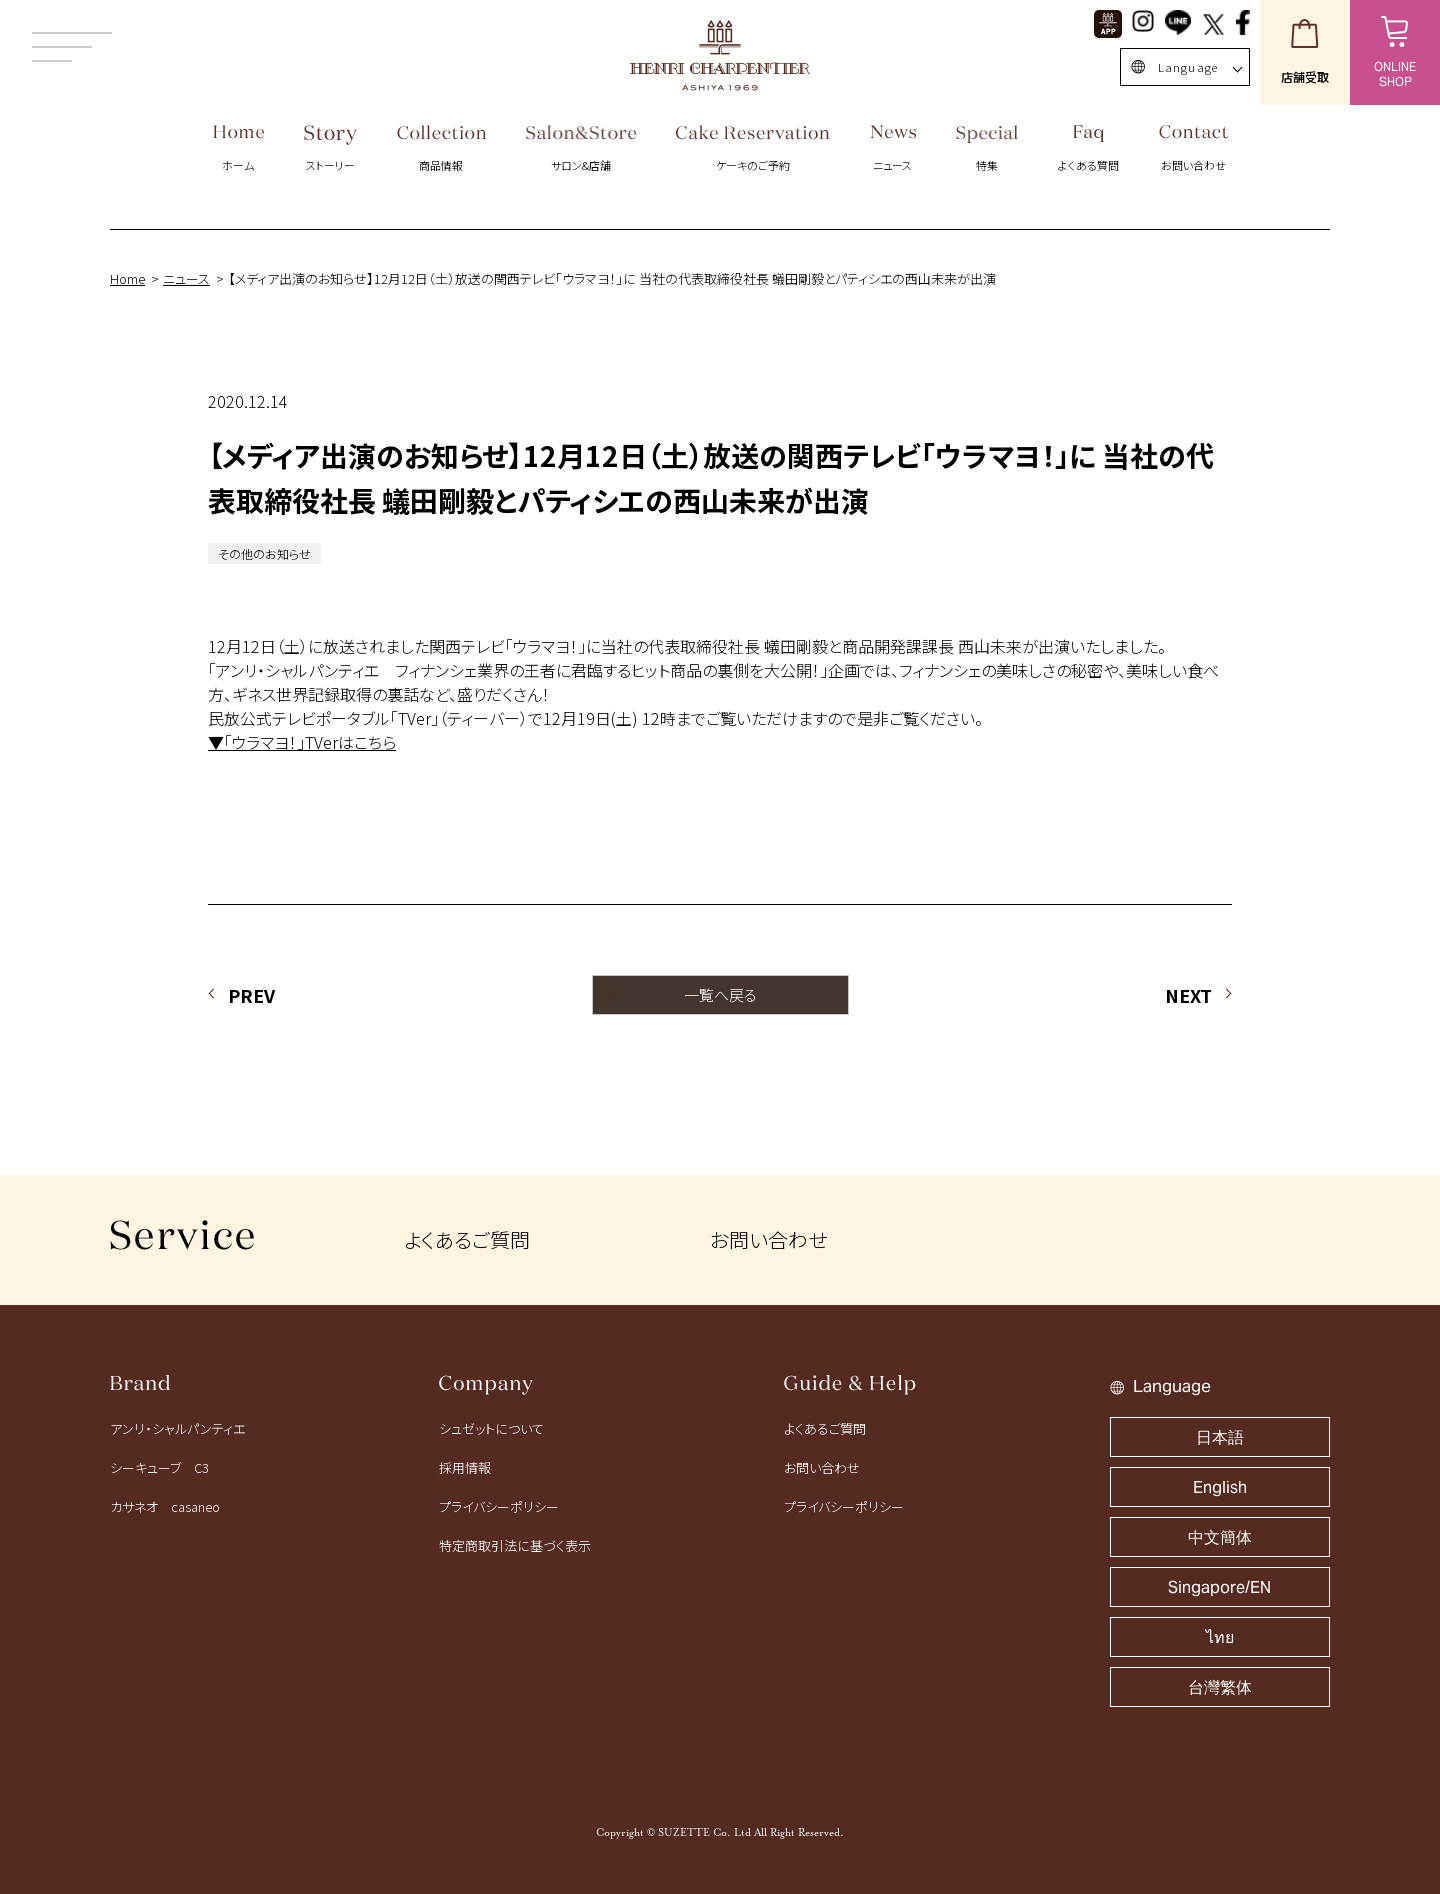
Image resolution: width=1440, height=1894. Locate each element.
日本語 (1220, 1437)
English (1220, 1487)
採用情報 (465, 1467)
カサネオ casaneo (165, 1506)
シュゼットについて (491, 1428)
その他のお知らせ (264, 553)
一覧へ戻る (720, 994)
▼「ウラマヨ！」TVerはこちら (302, 742)
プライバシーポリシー (499, 1506)
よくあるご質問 (467, 1239)
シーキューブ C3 (159, 1467)
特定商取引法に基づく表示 (515, 1545)
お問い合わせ (768, 1239)
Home (127, 278)
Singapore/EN (1219, 1587)
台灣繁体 (1220, 1687)
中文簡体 (1220, 1537)
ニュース (186, 278)
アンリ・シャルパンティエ (177, 1428)
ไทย (1220, 1637)
